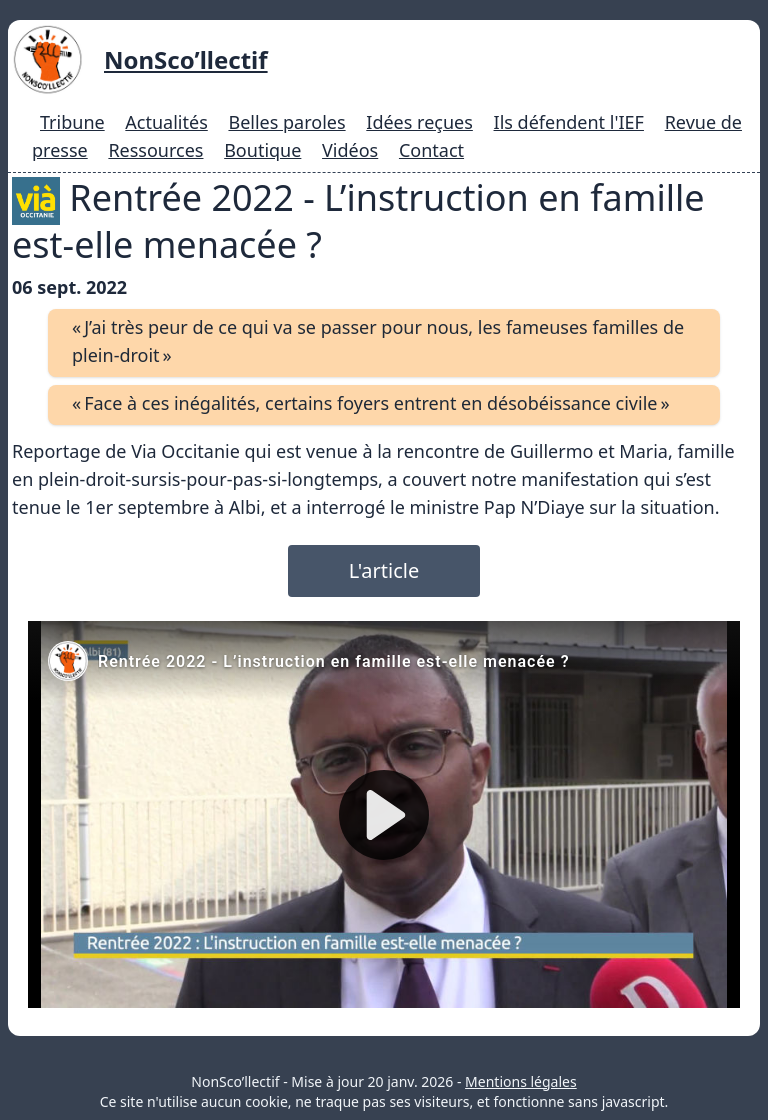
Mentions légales (521, 1081)
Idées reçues (419, 122)
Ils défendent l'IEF (569, 122)
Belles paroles (286, 122)
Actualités (166, 122)
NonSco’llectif (186, 59)
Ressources (155, 150)
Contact (431, 150)
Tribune (72, 122)
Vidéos (350, 150)
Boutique (262, 150)
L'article (384, 570)
